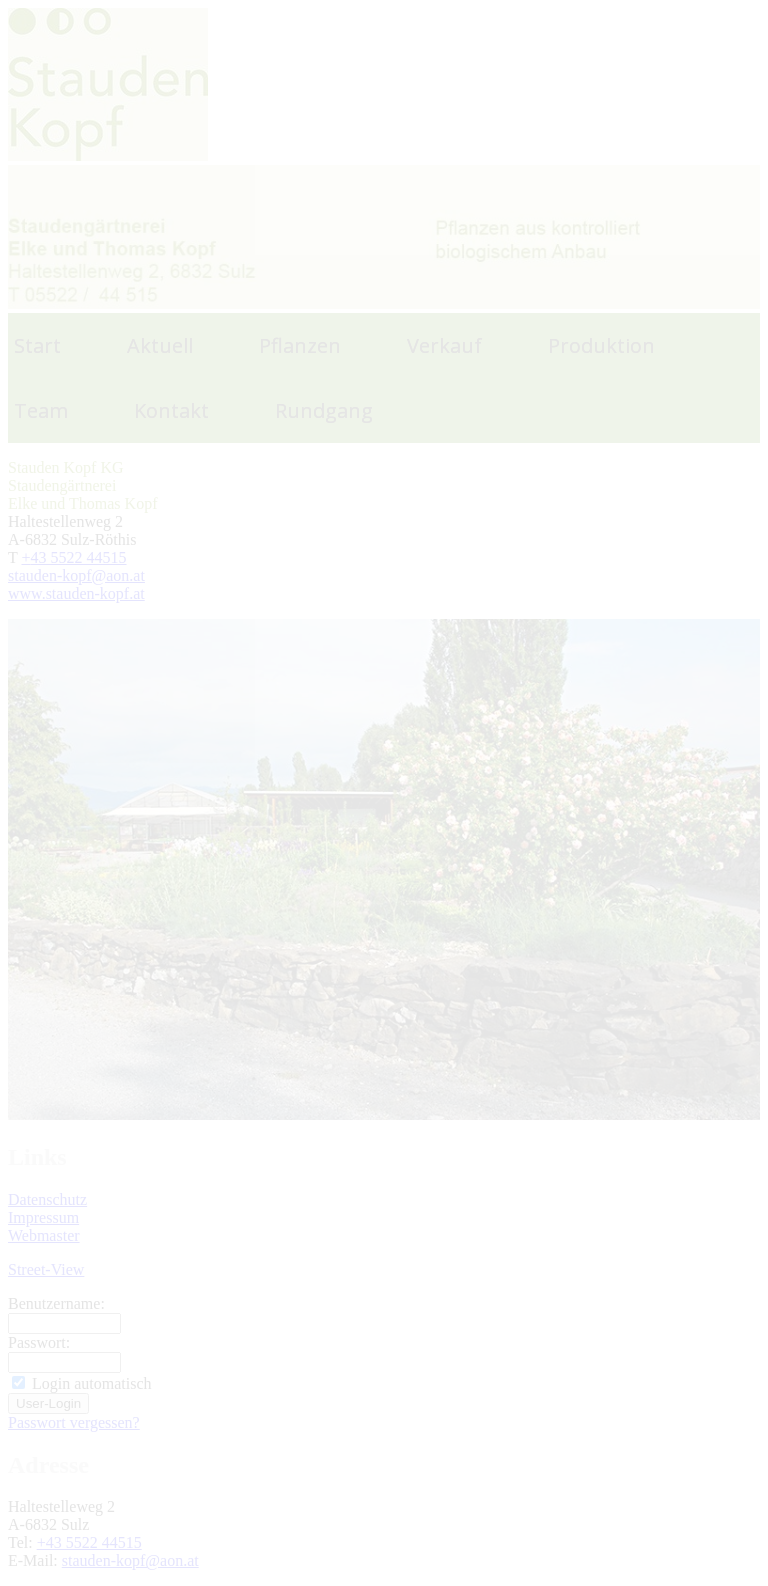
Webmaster (44, 1235)
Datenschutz (47, 1199)
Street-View (46, 1269)
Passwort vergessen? (74, 1422)
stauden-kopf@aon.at (76, 575)
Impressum (43, 1217)
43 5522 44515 (79, 557)
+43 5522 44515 (89, 1542)
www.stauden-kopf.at (76, 593)
